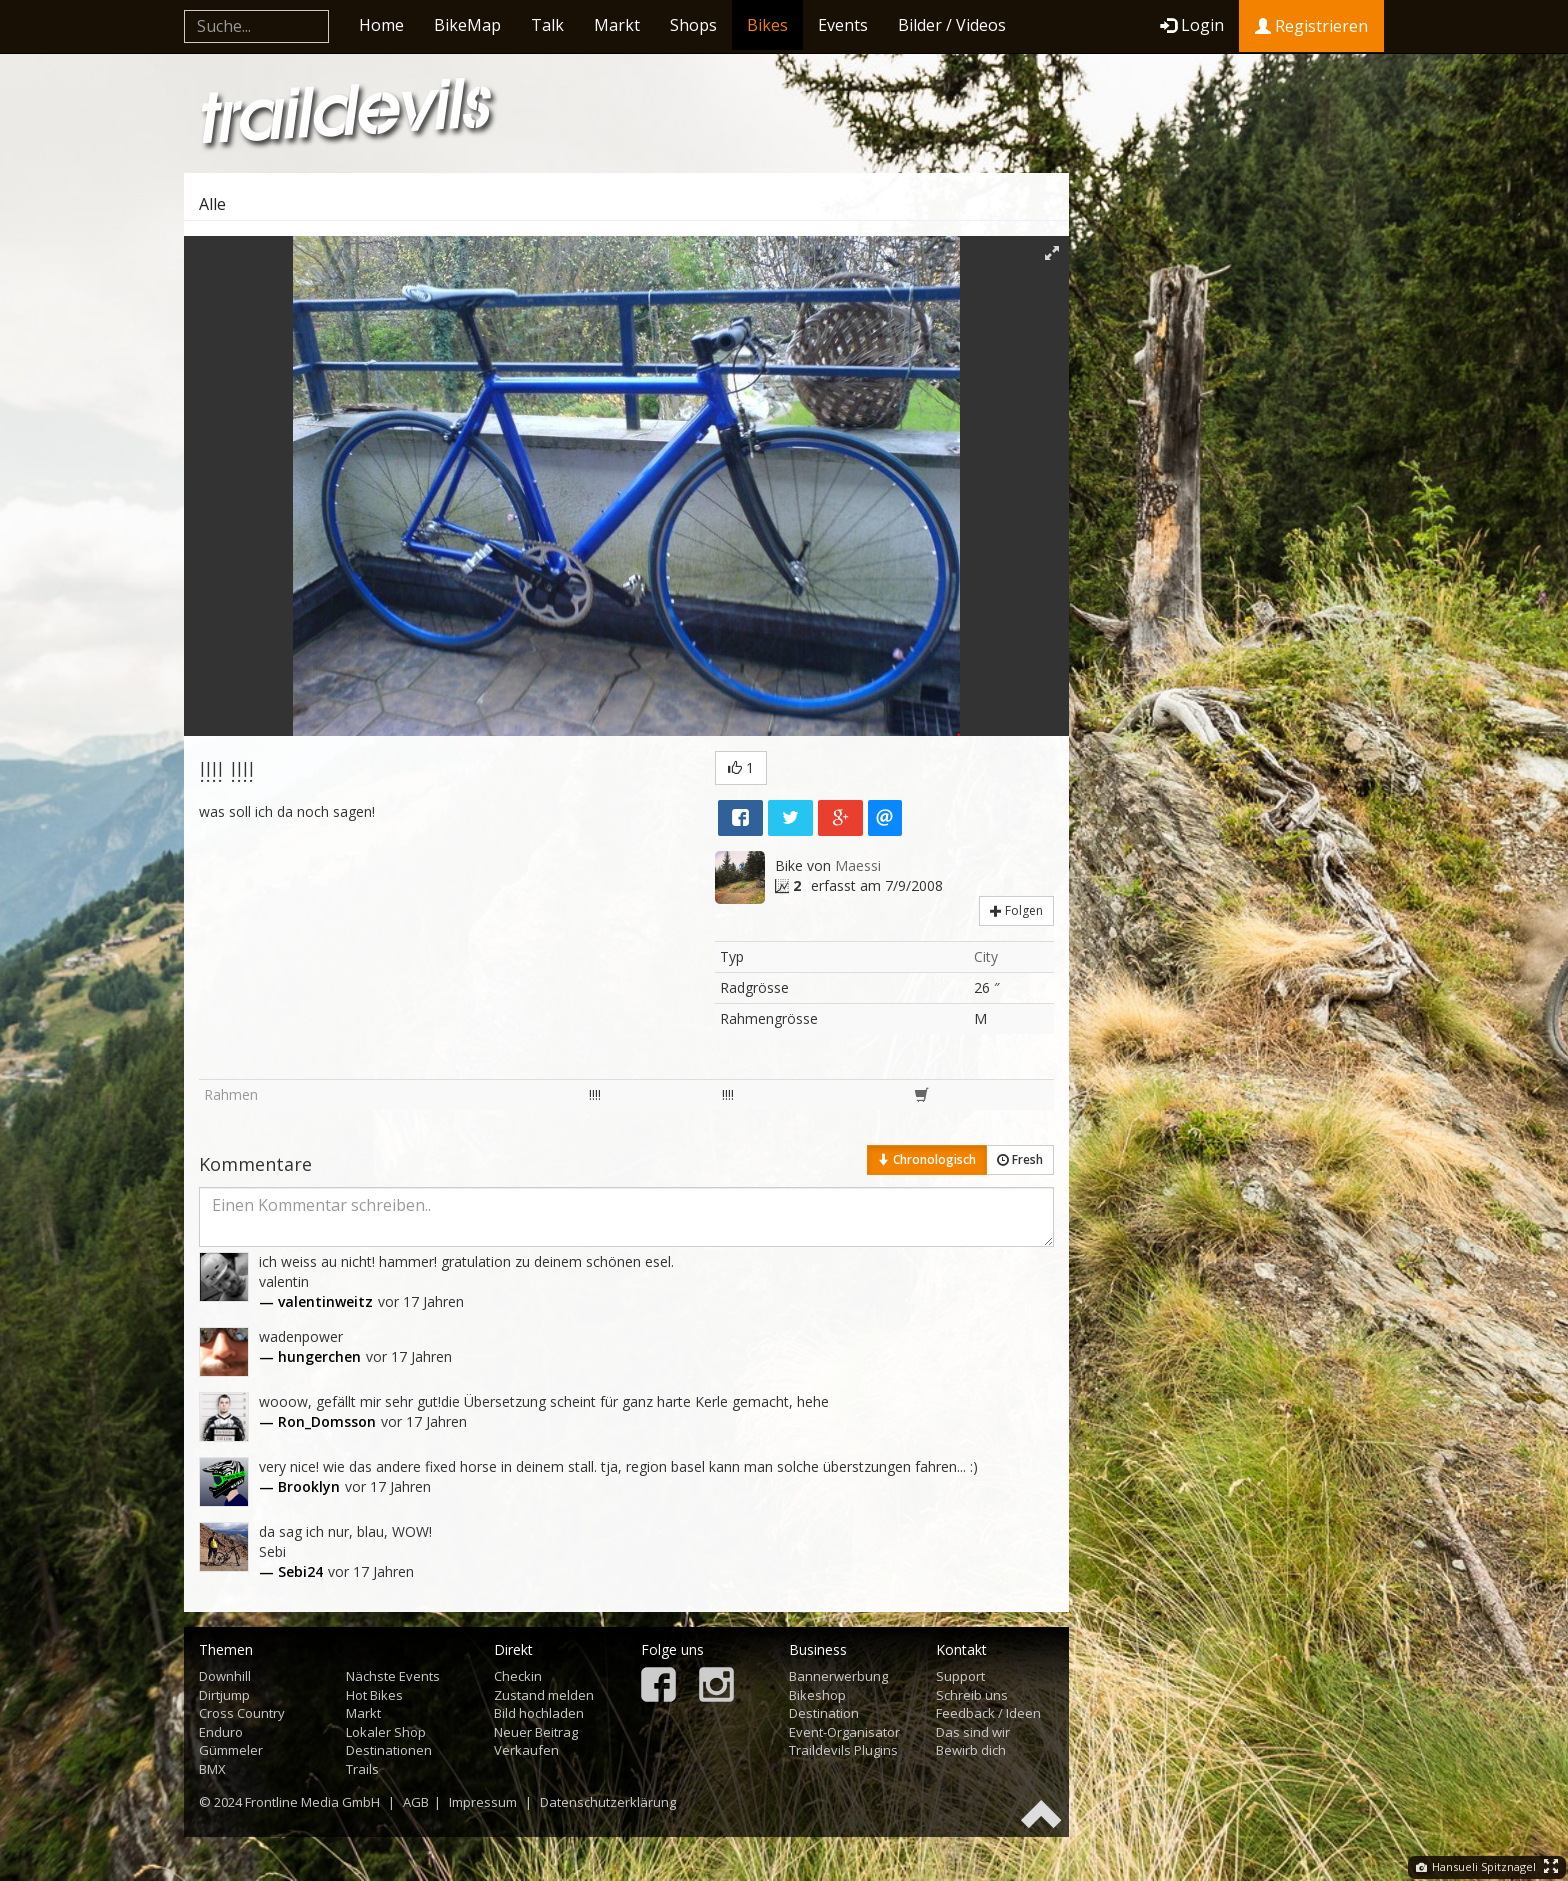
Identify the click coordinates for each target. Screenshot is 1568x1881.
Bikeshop (817, 1695)
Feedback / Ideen (988, 1713)
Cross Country (242, 1713)
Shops (693, 25)
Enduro (221, 1732)
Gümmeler (231, 1750)
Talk (547, 25)
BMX (212, 1769)
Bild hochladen (539, 1713)
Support (960, 1676)
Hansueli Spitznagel (1476, 1866)
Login (1192, 25)
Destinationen (389, 1750)
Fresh (1020, 1159)
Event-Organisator (844, 1732)
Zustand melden (544, 1695)
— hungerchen (310, 1356)
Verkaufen (526, 1750)
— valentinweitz (316, 1301)
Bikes (767, 25)
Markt (617, 25)
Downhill (225, 1676)
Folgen (1016, 910)
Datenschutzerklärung (608, 1802)
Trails (362, 1769)
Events (843, 25)
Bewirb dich (971, 1750)
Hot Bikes (374, 1695)
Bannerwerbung (838, 1676)
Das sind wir (973, 1732)
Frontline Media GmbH (312, 1802)
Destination (824, 1713)
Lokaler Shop (386, 1732)
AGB (416, 1802)
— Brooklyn (299, 1486)
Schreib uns (972, 1695)
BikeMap (467, 25)
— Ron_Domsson (317, 1421)
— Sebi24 (291, 1571)
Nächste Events (393, 1676)
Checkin (518, 1676)
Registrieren (1311, 26)
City (986, 956)
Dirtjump (224, 1695)
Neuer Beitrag (536, 1732)
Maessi (858, 865)
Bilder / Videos (952, 25)
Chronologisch (927, 1159)
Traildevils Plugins (843, 1750)
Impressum (483, 1802)
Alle (212, 204)
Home (381, 25)
